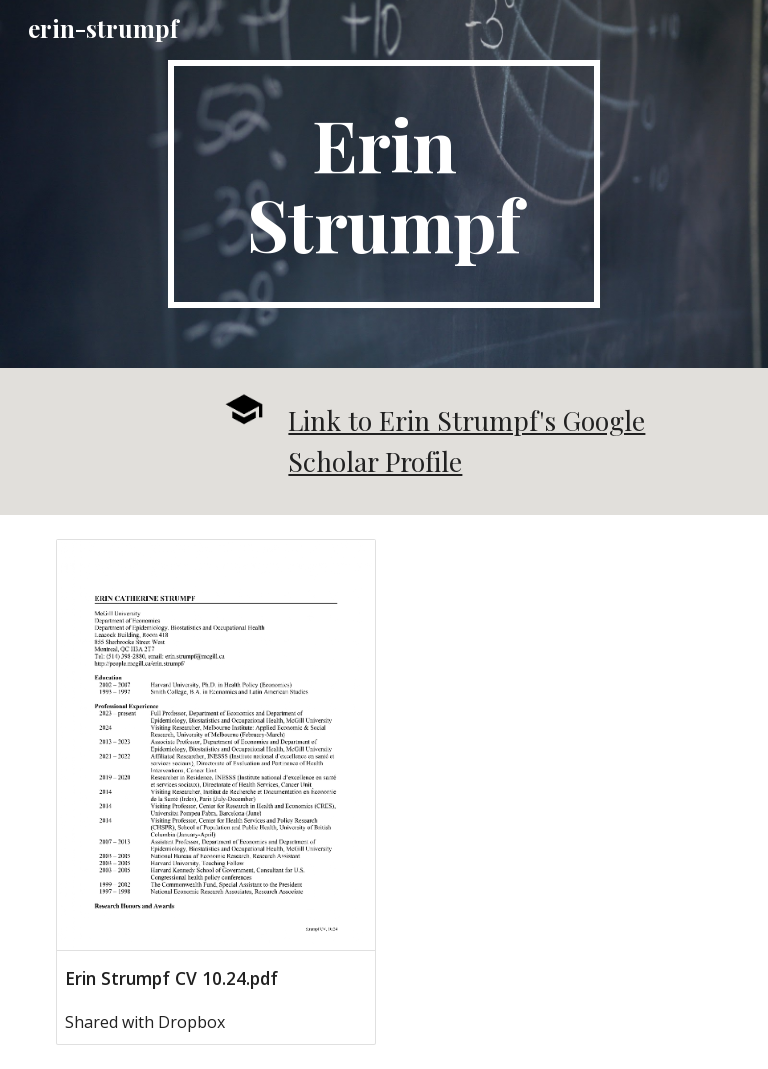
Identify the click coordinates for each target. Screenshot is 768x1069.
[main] (383, 184)
